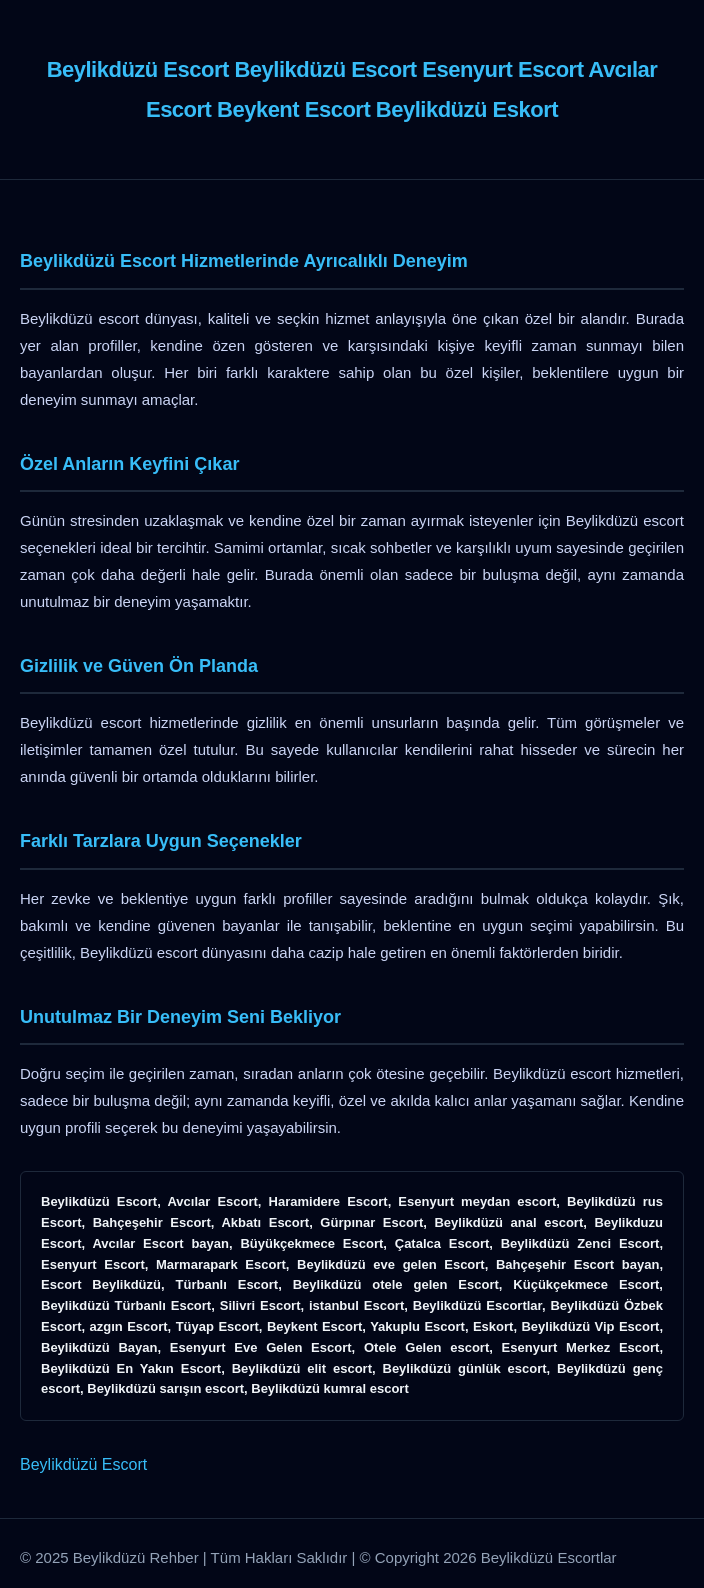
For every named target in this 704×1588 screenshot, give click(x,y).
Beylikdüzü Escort (83, 1464)
